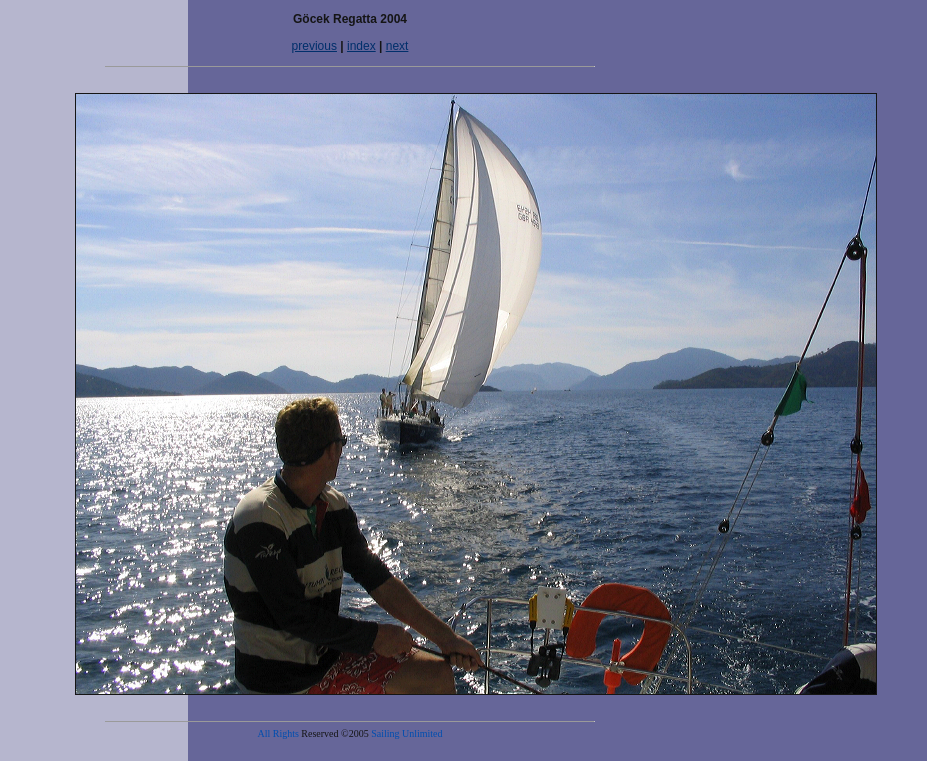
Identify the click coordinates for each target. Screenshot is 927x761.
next (397, 46)
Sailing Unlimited (406, 733)
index (361, 46)
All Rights (277, 733)
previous (314, 46)
